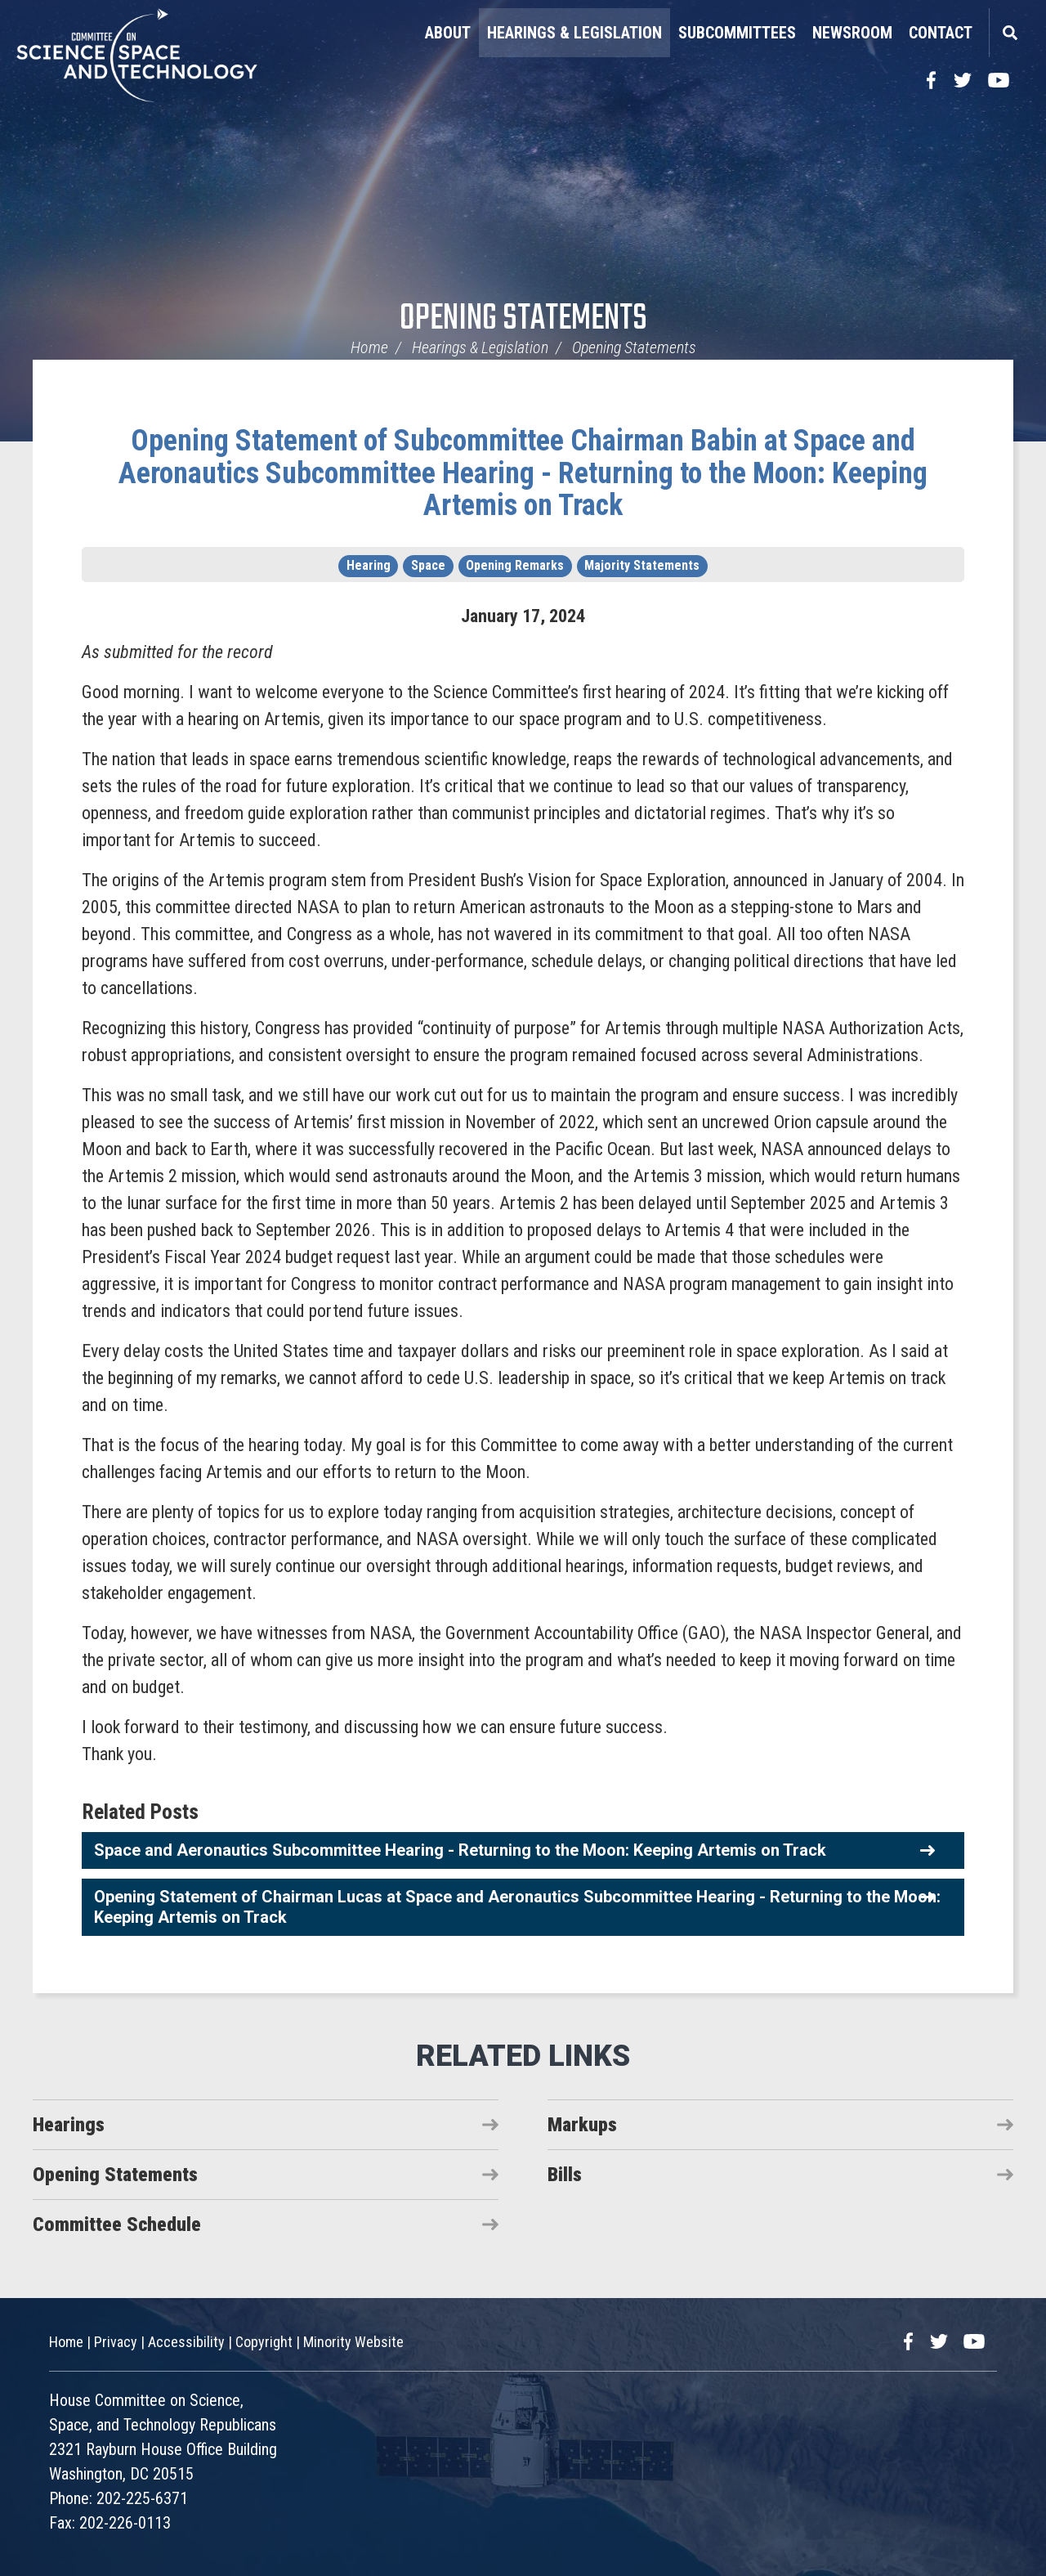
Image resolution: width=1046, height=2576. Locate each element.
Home (369, 347)
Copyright (264, 2341)
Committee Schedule (117, 2224)
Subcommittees (737, 33)
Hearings (69, 2124)
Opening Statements (523, 319)
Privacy (115, 2341)
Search (1009, 32)
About (448, 33)
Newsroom (852, 33)
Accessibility (186, 2341)
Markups (582, 2124)
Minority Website (353, 2341)
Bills (565, 2174)
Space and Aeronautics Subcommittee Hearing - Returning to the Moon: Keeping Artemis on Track (460, 1850)
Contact (940, 33)
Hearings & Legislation (574, 33)
